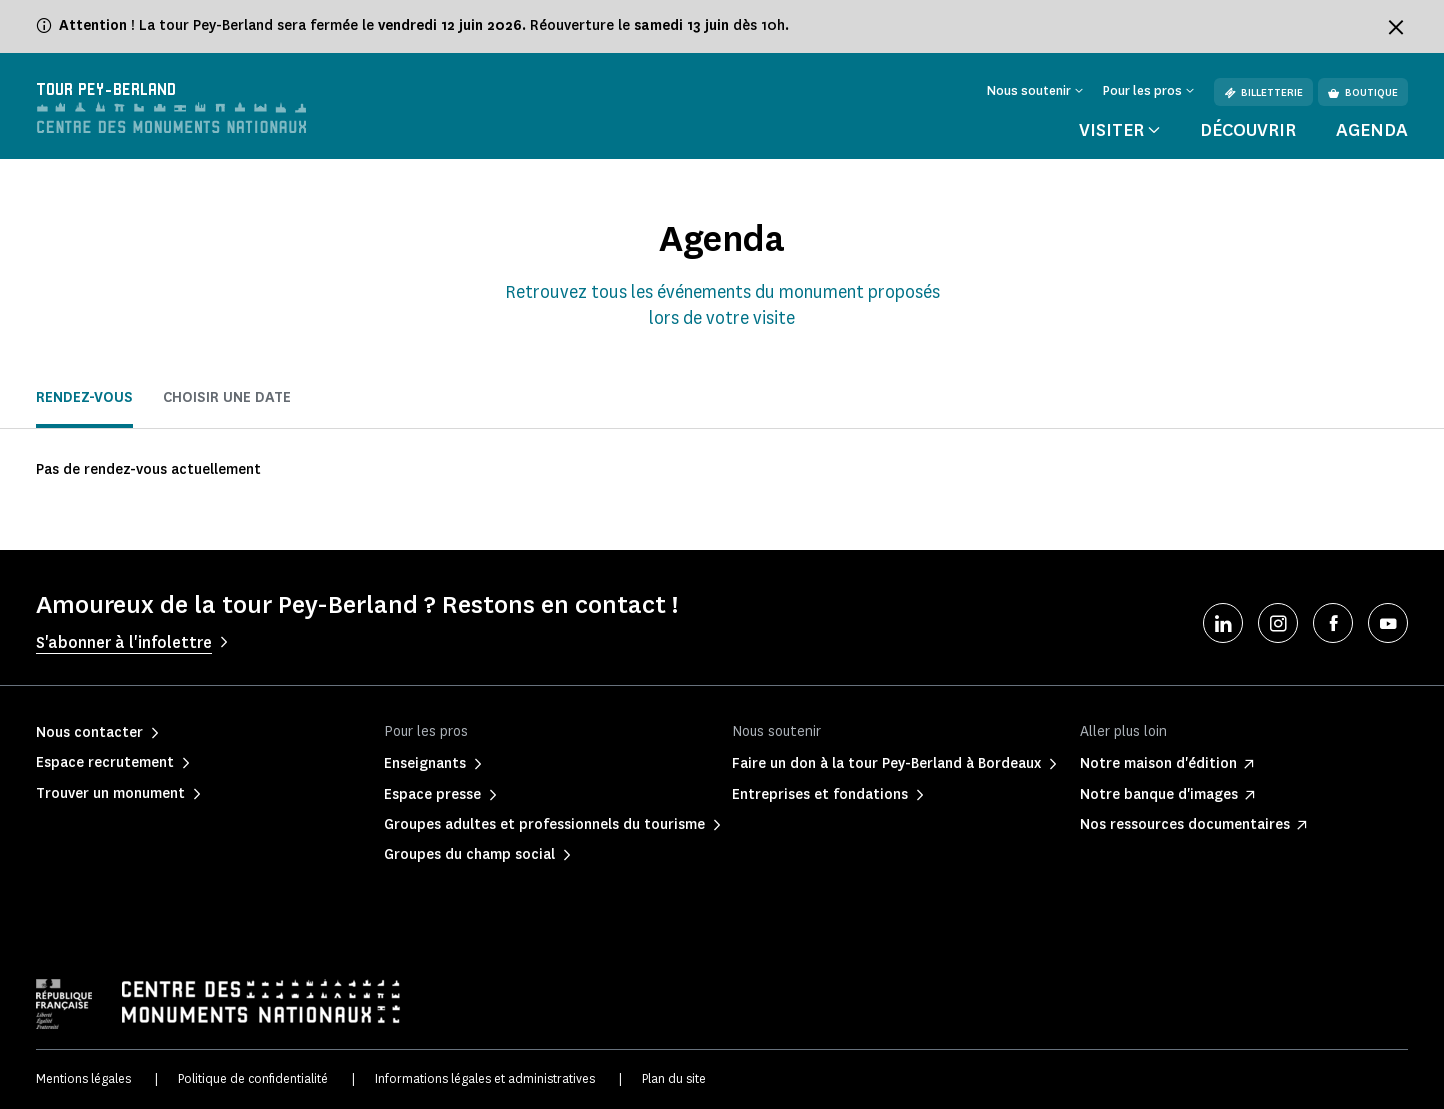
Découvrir (1248, 130)
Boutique (1363, 92)
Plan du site (674, 1078)
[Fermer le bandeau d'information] (1396, 27)
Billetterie (1263, 92)
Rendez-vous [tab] (84, 397)
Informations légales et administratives (485, 1078)
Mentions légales (83, 1078)
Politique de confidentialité (253, 1078)
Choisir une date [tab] (227, 397)
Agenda (1372, 130)
